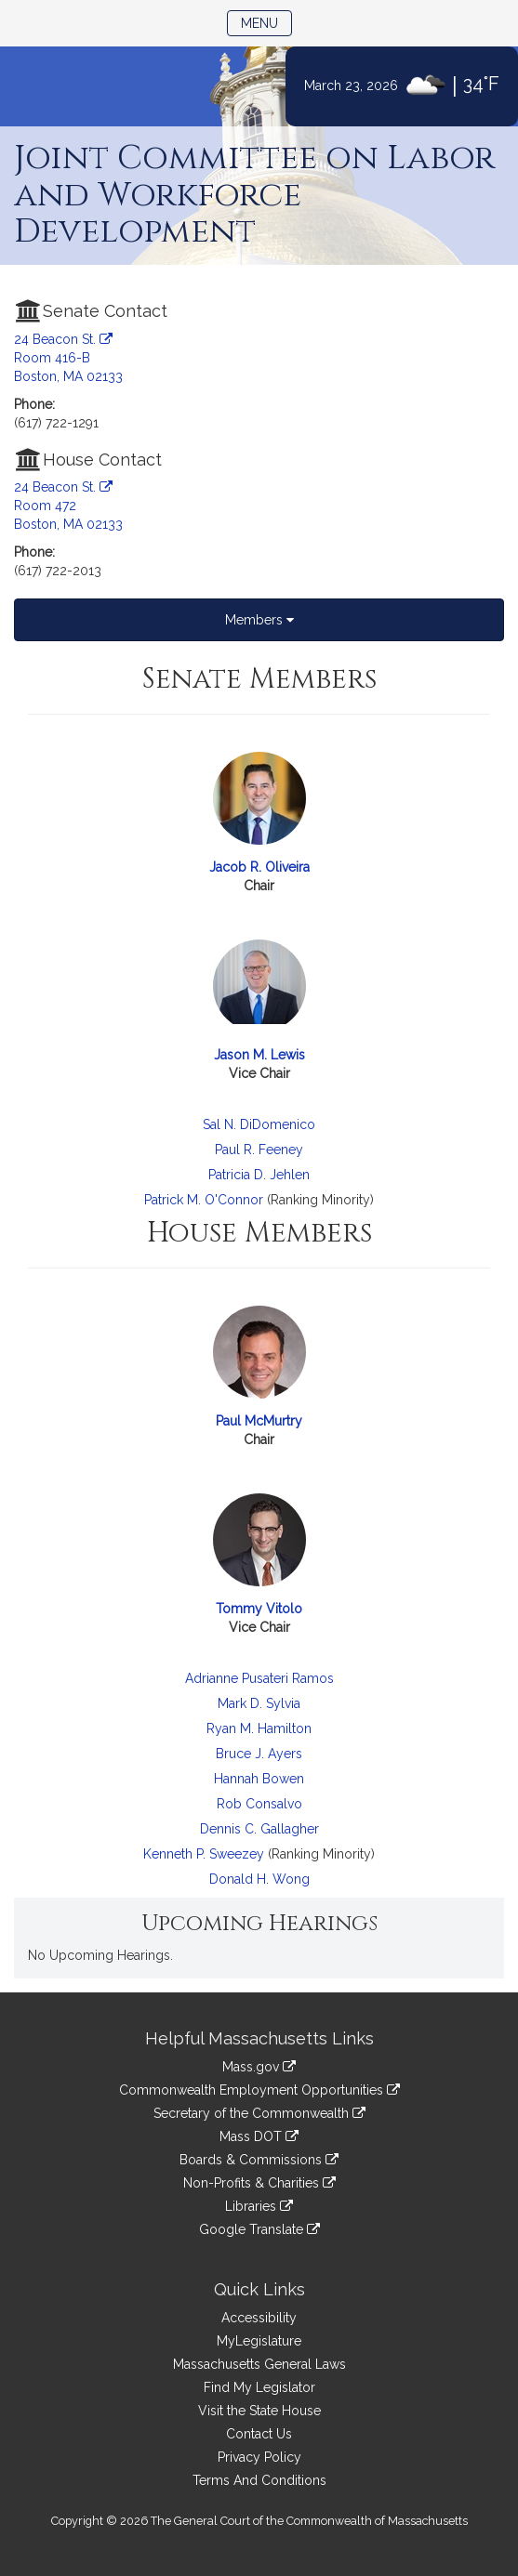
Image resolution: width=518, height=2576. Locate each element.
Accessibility (259, 2317)
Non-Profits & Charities (259, 2182)
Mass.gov (259, 2066)
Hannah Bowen (259, 1778)
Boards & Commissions (259, 2159)
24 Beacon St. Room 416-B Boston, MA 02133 (68, 358)
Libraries (259, 2206)
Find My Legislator (259, 2387)
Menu (266, 22)
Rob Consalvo (259, 1803)
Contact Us (259, 2433)
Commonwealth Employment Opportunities (259, 2090)
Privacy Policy (259, 2457)
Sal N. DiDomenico (259, 1124)
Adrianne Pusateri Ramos (259, 1678)
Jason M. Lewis (259, 1054)
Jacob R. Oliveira (259, 867)
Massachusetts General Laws (259, 2364)
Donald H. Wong (259, 1879)
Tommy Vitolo (259, 1608)
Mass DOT (259, 2136)
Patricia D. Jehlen (259, 1174)
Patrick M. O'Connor (203, 1199)
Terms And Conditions (259, 2480)
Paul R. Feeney (259, 1149)
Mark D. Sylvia (259, 1703)
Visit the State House (259, 2410)
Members (259, 619)
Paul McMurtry (259, 1420)
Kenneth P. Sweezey (203, 1854)
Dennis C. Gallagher (259, 1828)
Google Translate (259, 2229)
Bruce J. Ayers (259, 1753)
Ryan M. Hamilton (259, 1728)
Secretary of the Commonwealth (259, 2113)
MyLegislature (259, 2340)
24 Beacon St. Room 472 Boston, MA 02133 (68, 506)
